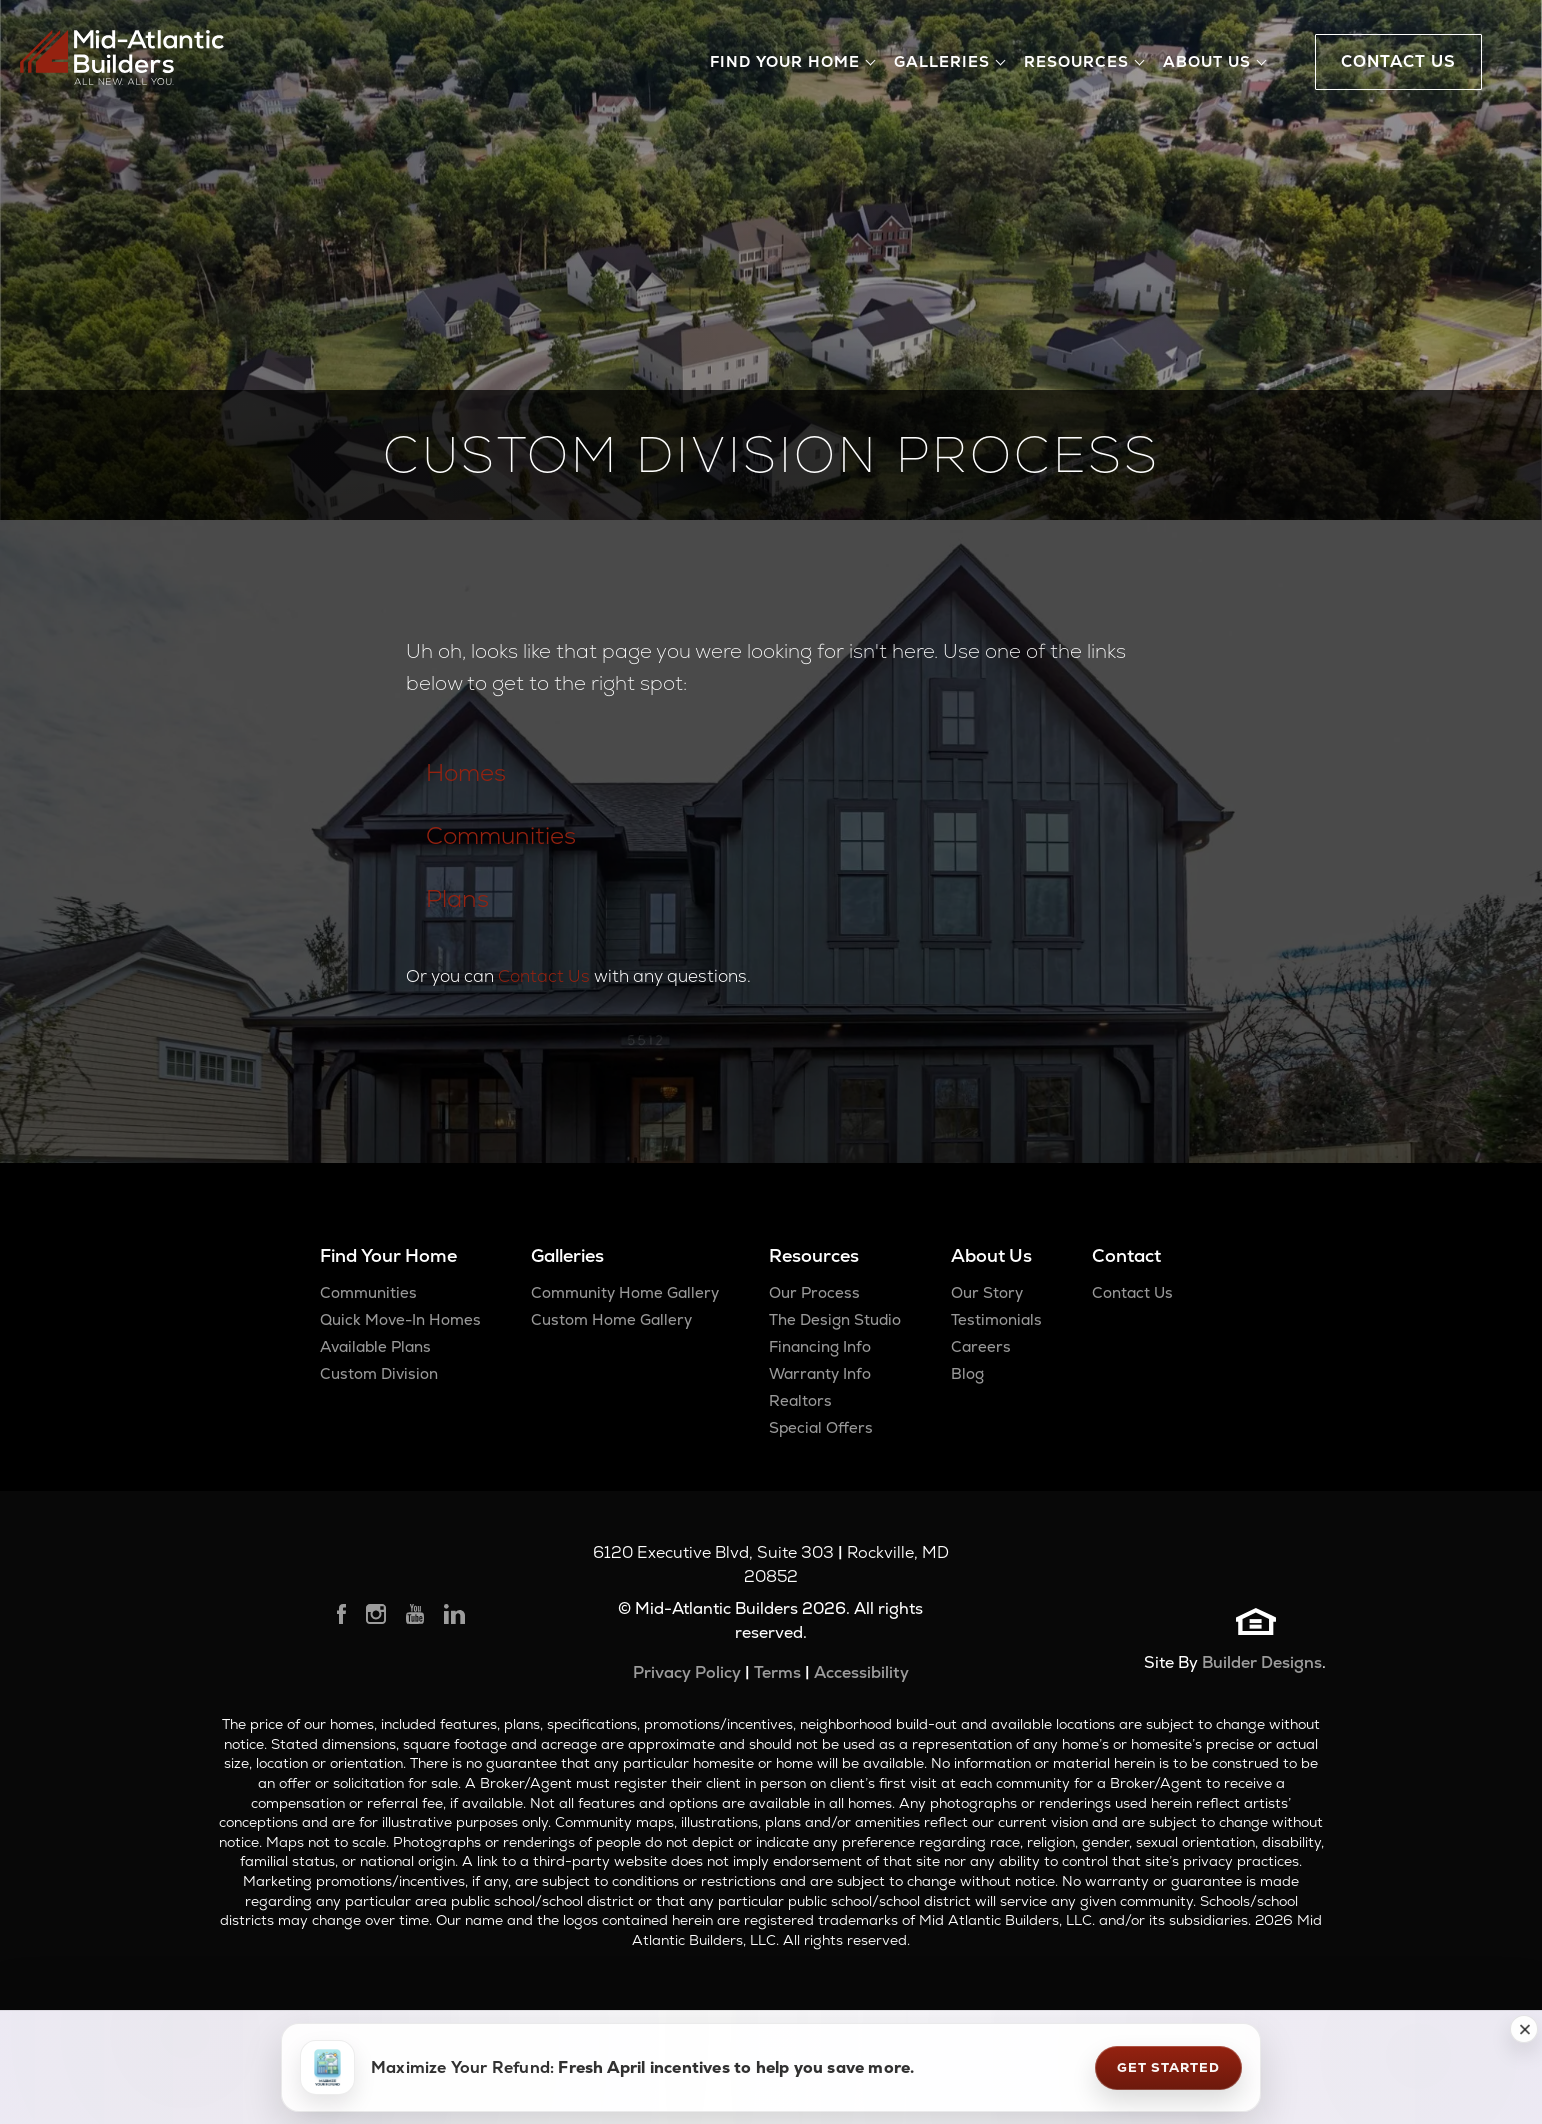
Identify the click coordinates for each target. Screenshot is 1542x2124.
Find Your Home (388, 1255)
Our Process (814, 1292)
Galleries (567, 1255)
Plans (457, 898)
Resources (814, 1255)
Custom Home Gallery (611, 1319)
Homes (466, 772)
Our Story (987, 1292)
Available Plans (375, 1346)
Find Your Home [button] (785, 61)
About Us (991, 1255)
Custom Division (379, 1373)
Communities (501, 835)
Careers (981, 1346)
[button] (1524, 2029)
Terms (777, 1672)
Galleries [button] (942, 61)
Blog (967, 1373)
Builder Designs (1262, 1662)
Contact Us (544, 976)
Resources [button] (1076, 61)
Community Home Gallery (625, 1292)
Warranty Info (820, 1373)
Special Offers (821, 1427)
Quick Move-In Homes (400, 1319)
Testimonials (996, 1319)
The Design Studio (835, 1319)
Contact (1126, 1255)
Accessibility (861, 1672)
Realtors (800, 1400)
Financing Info (820, 1346)
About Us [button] (1207, 61)
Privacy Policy (687, 1672)
